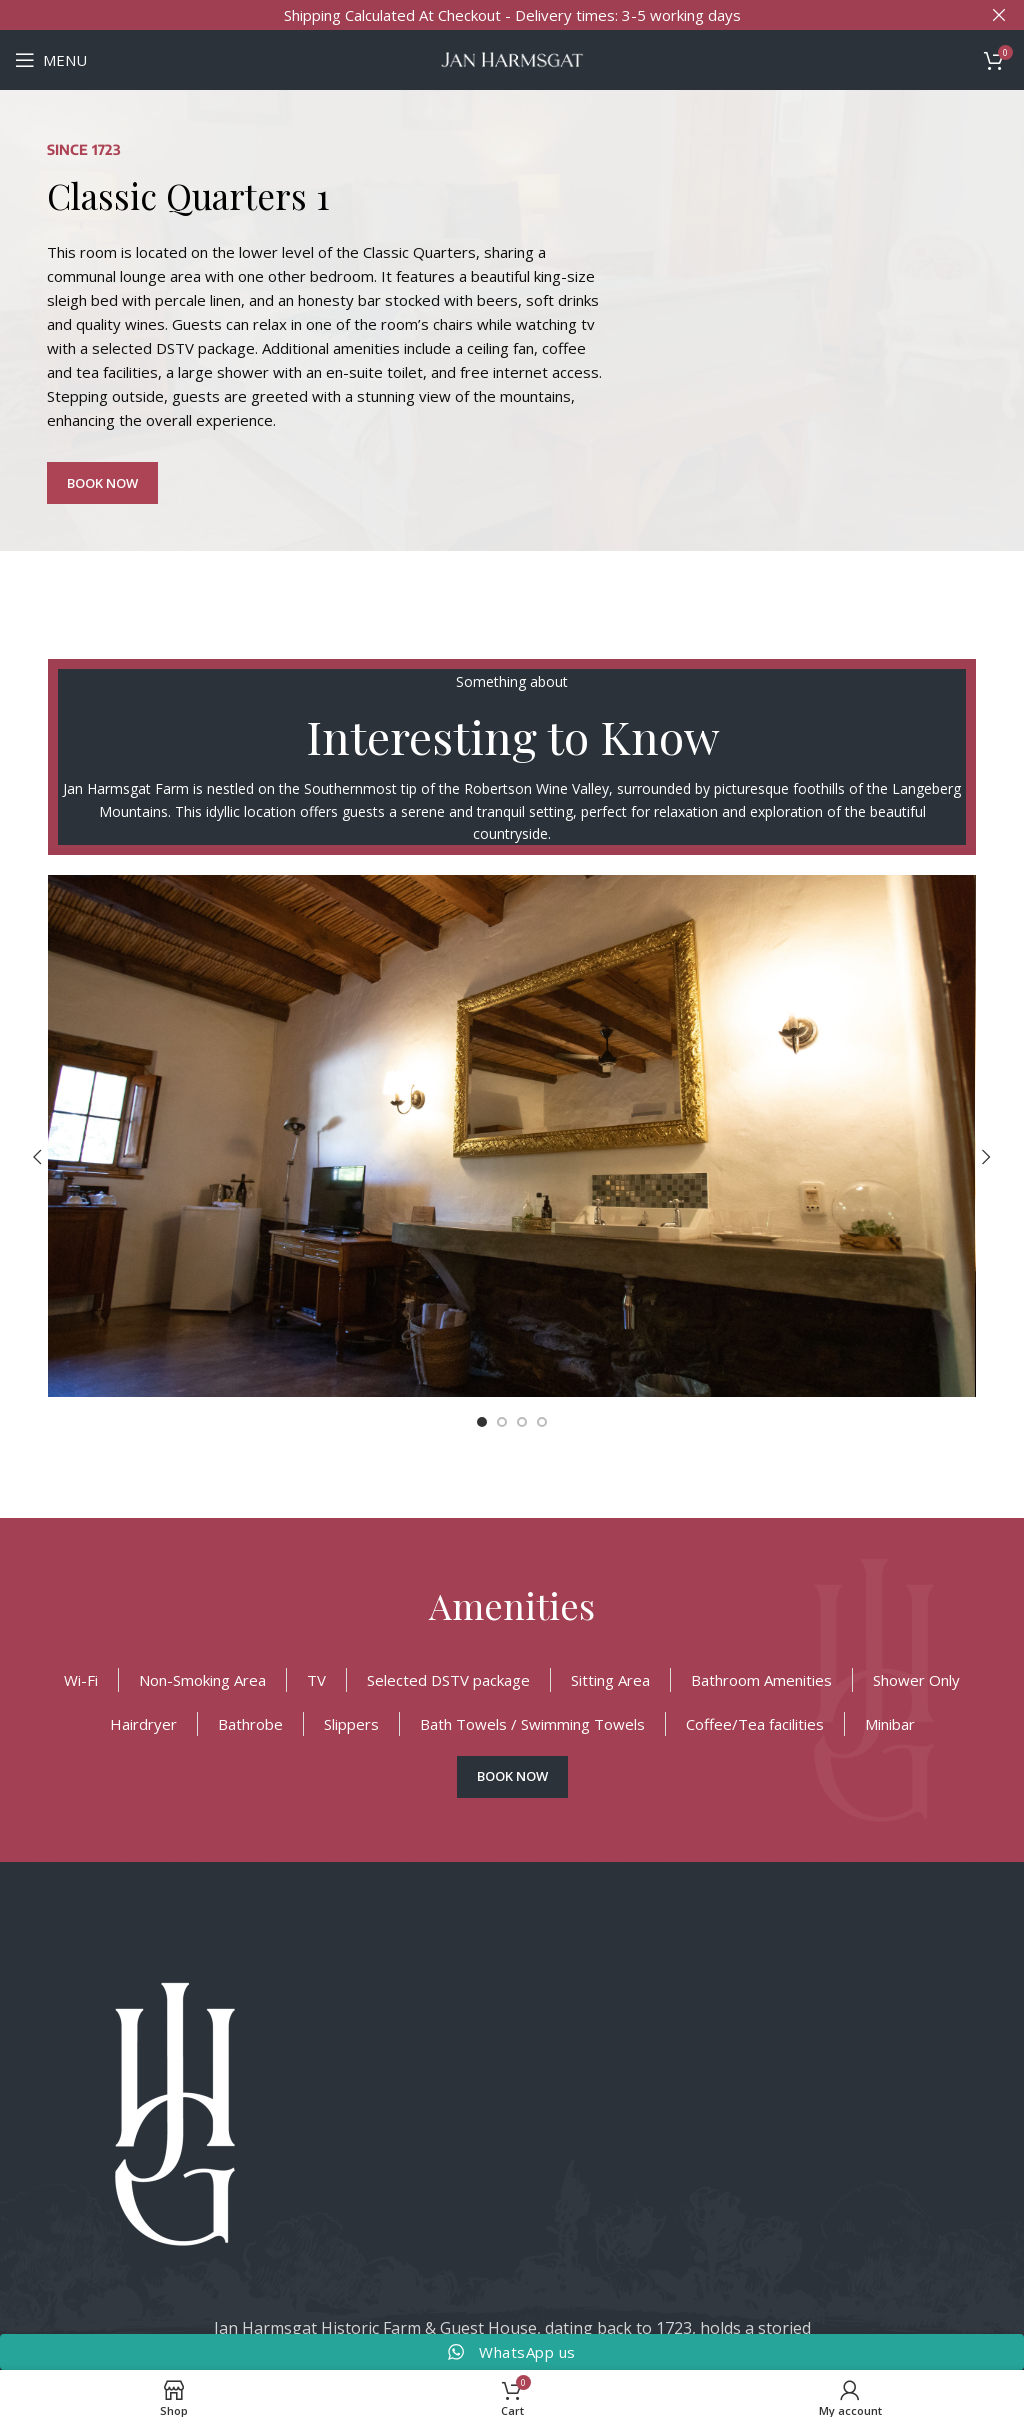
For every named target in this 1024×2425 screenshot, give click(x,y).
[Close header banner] (999, 15)
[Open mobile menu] (51, 60)
